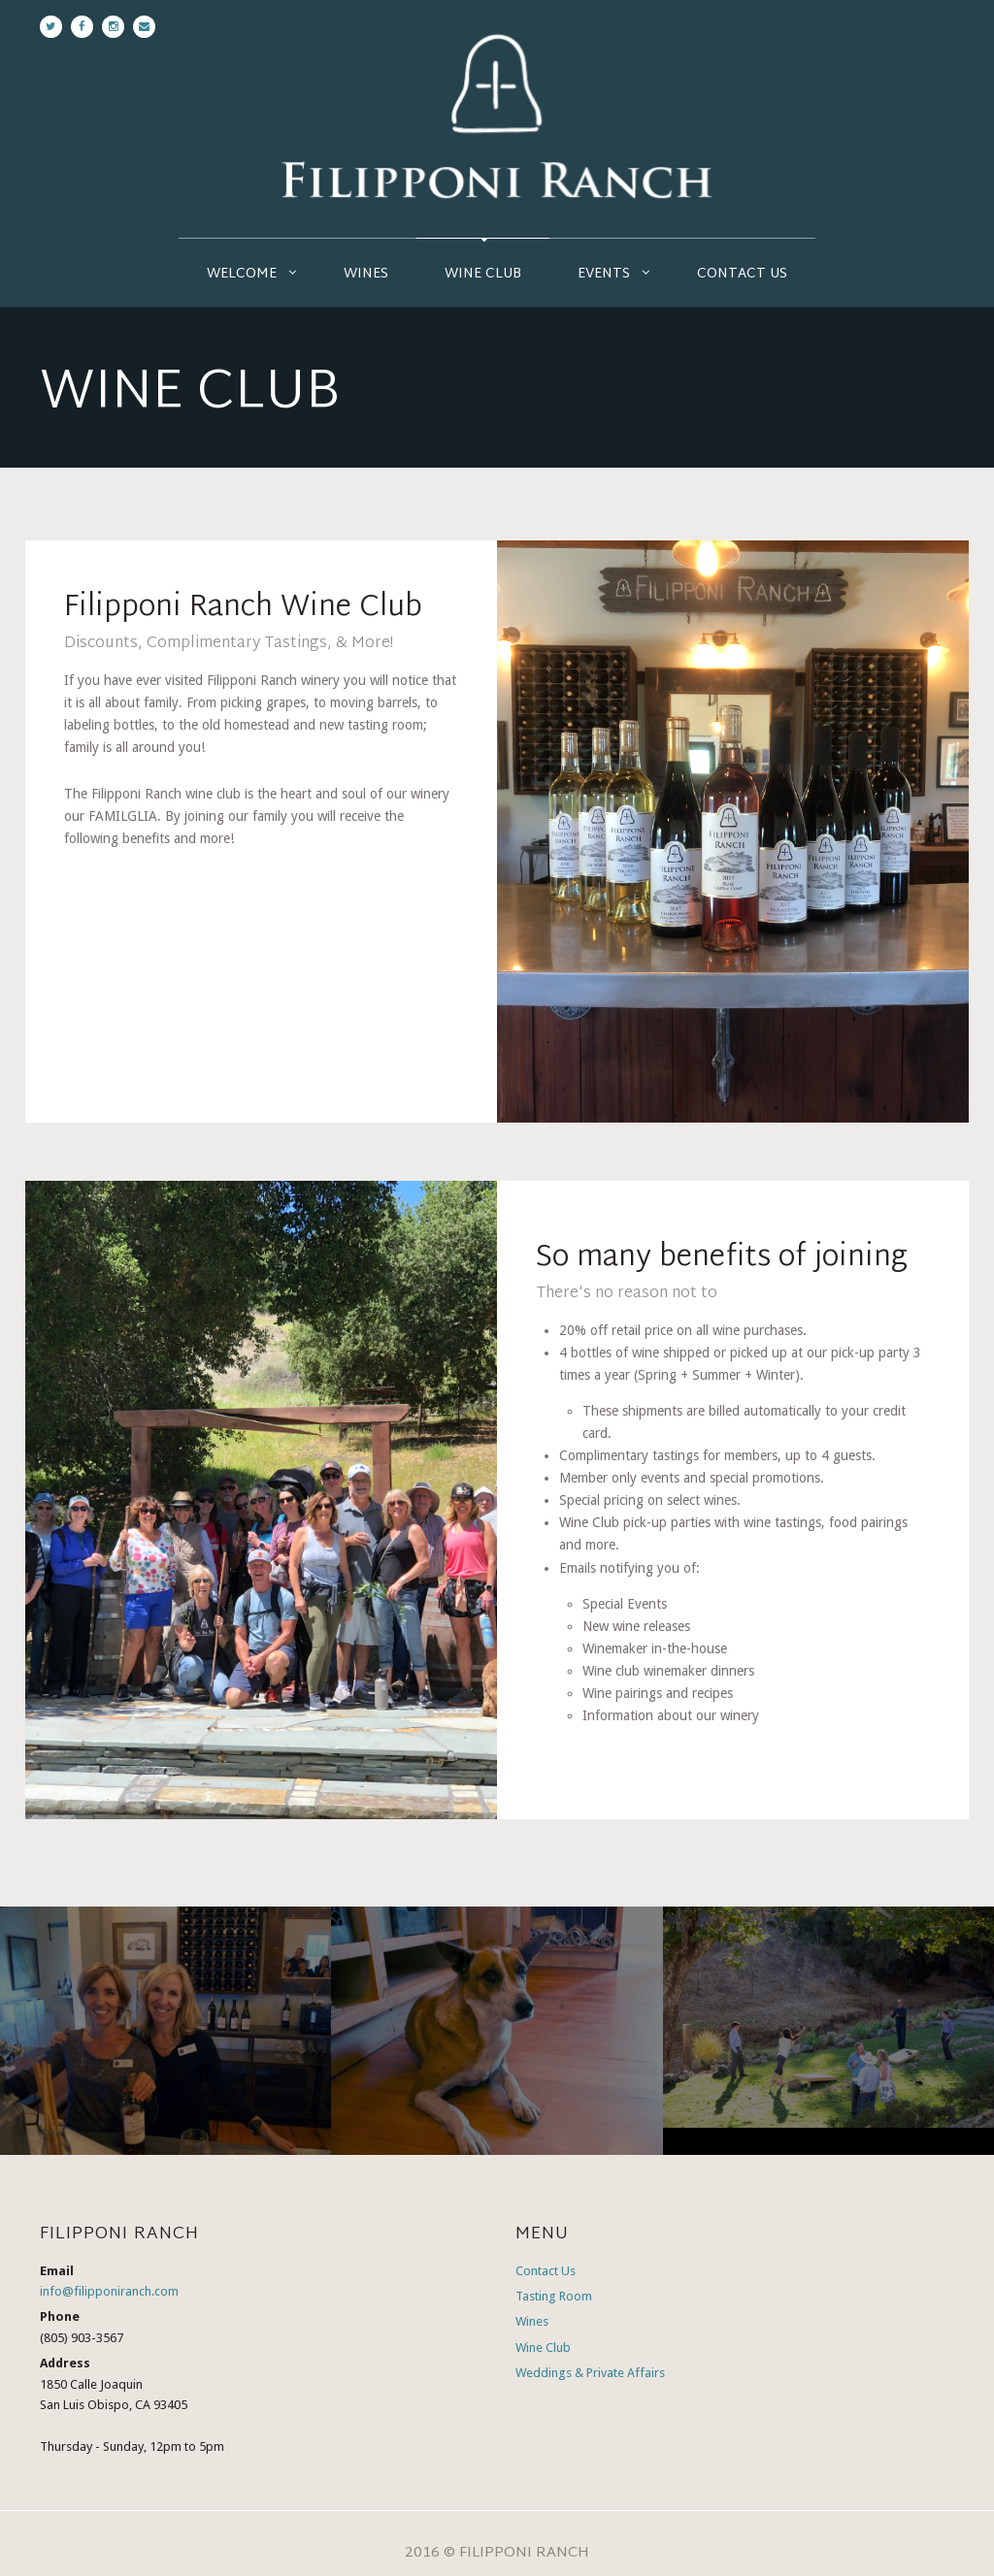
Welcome (242, 274)
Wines (366, 274)
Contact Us (742, 274)
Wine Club (483, 274)
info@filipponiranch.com (109, 2291)
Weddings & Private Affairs (590, 2372)
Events (604, 274)
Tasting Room (553, 2296)
